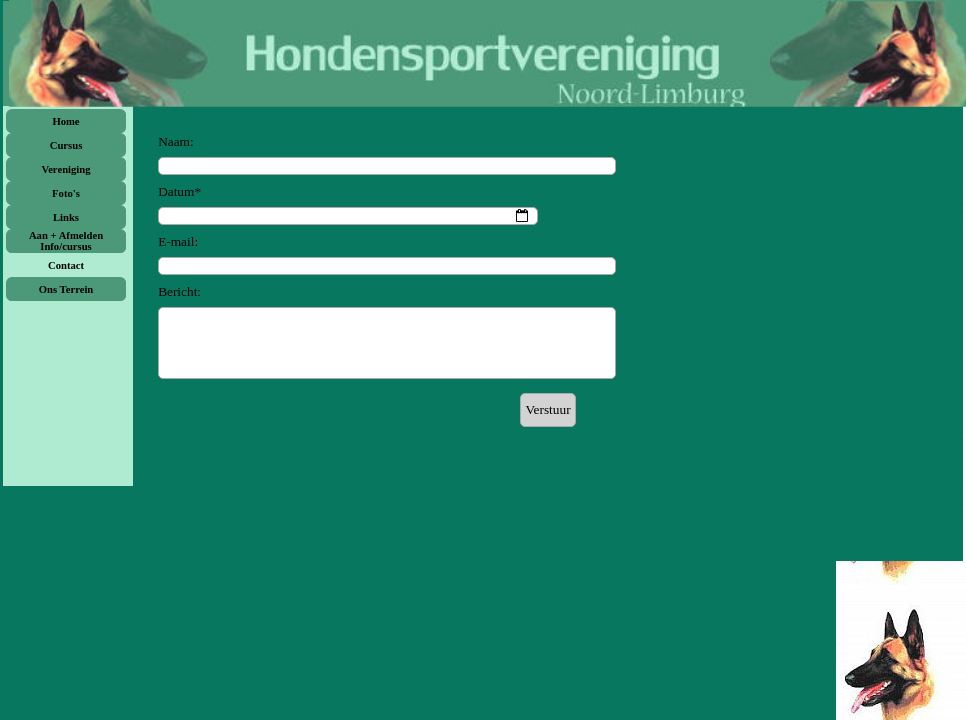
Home (65, 121)
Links (66, 217)
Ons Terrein (66, 289)
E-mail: (178, 241)
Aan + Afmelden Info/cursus (66, 241)
